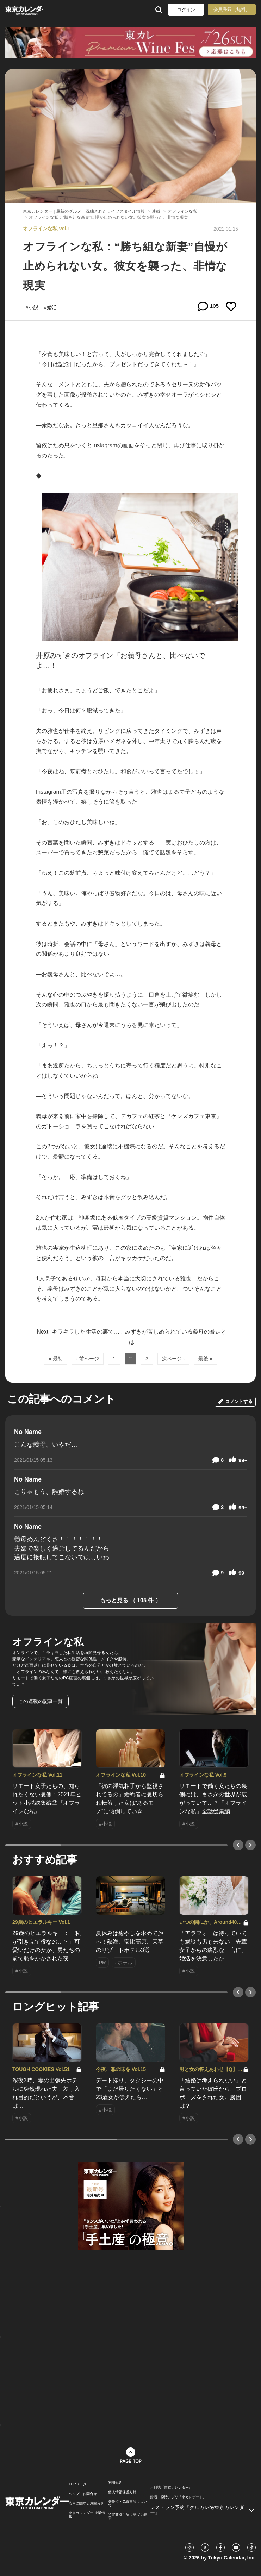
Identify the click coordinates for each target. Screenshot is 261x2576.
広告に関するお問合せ (86, 2503)
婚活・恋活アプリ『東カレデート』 (178, 2497)
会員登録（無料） (231, 9)
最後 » (205, 1358)
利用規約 (115, 2482)
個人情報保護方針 (122, 2492)
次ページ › (173, 1358)
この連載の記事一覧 (40, 1701)
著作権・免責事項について (127, 2503)
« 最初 (56, 1358)
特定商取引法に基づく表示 (127, 2516)
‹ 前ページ (87, 1358)
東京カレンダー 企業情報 (87, 2514)
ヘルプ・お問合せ (83, 2494)
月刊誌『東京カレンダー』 (171, 2487)
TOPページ (77, 2484)
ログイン (186, 9)
